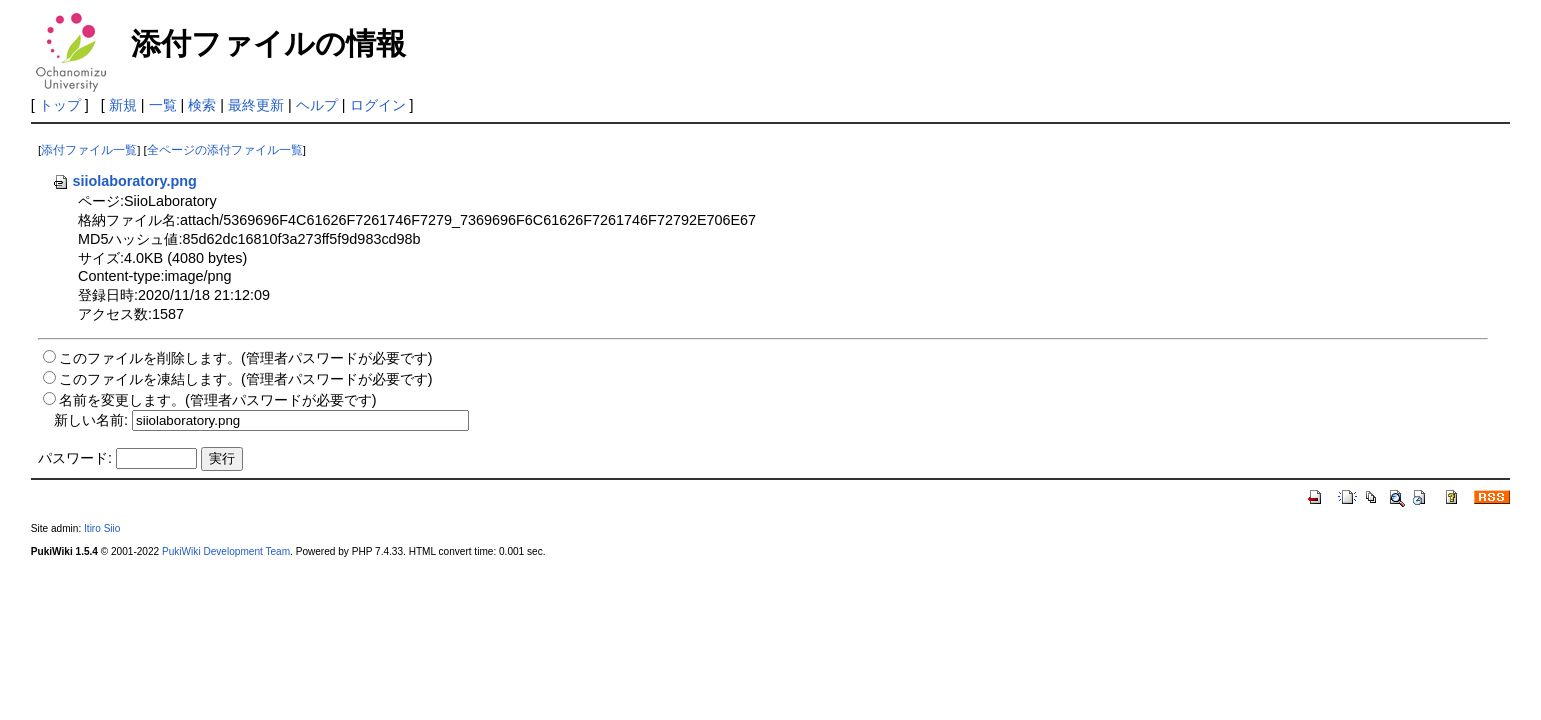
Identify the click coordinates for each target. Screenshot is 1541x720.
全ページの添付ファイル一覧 (225, 150)
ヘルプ (317, 105)
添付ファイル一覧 (89, 150)
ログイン (378, 105)
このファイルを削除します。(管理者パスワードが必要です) (246, 358)
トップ (60, 105)
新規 (123, 105)
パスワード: (75, 458)
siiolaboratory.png (124, 181)
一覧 (163, 105)
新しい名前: (91, 420)
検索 (202, 105)
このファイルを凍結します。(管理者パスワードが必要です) (246, 379)
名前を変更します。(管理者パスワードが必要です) (218, 400)
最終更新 (256, 105)
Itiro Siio (102, 528)
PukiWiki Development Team (226, 551)
